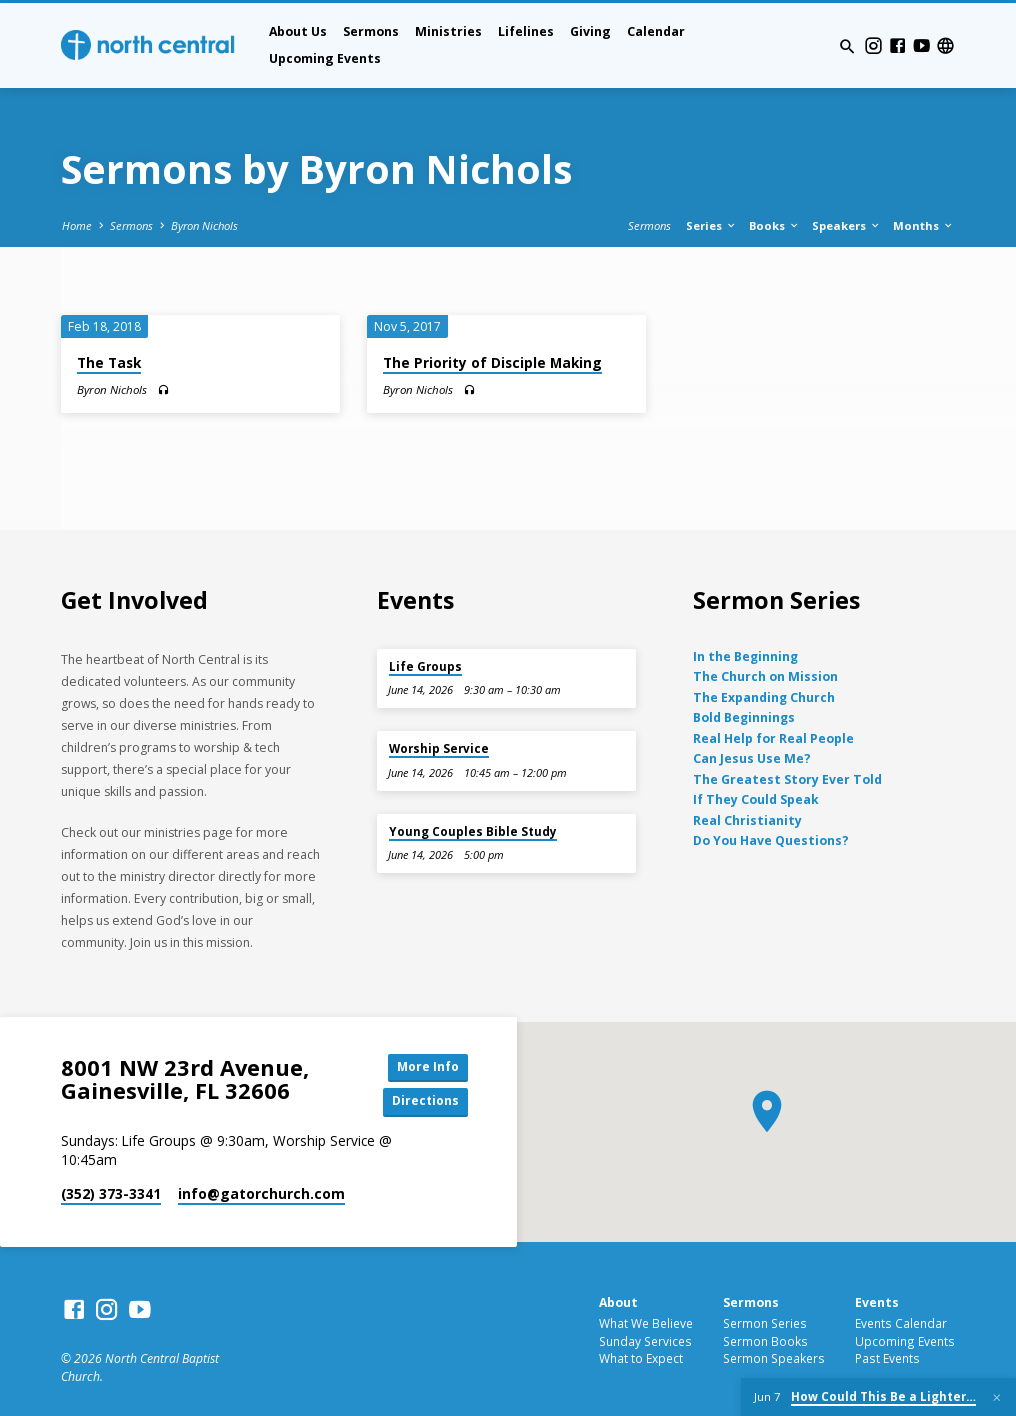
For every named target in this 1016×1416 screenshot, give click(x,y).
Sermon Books (765, 1343)
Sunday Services (645, 1343)
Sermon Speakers (774, 1361)
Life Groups (425, 666)
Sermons (371, 31)
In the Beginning (745, 656)
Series (711, 225)
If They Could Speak (756, 799)
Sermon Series (765, 1325)
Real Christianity (747, 820)
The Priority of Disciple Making (492, 362)
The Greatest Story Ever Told (787, 779)
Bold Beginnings (744, 717)
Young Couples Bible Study (473, 831)
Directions (423, 1103)
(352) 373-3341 (111, 1196)
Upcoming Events (325, 58)
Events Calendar (901, 1325)
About (618, 1304)
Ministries (448, 31)
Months (923, 225)
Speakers (846, 225)
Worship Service (439, 748)
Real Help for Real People (773, 738)
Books (774, 225)
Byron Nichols (204, 225)
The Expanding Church (764, 697)
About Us (298, 31)
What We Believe (646, 1325)
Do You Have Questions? (771, 840)
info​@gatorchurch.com (261, 1196)
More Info (423, 1068)
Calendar (656, 31)
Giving (590, 31)
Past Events (887, 1361)
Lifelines (526, 31)
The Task (109, 362)
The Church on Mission (765, 676)
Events (877, 1304)
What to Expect (641, 1361)
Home (77, 225)
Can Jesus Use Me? (752, 758)
